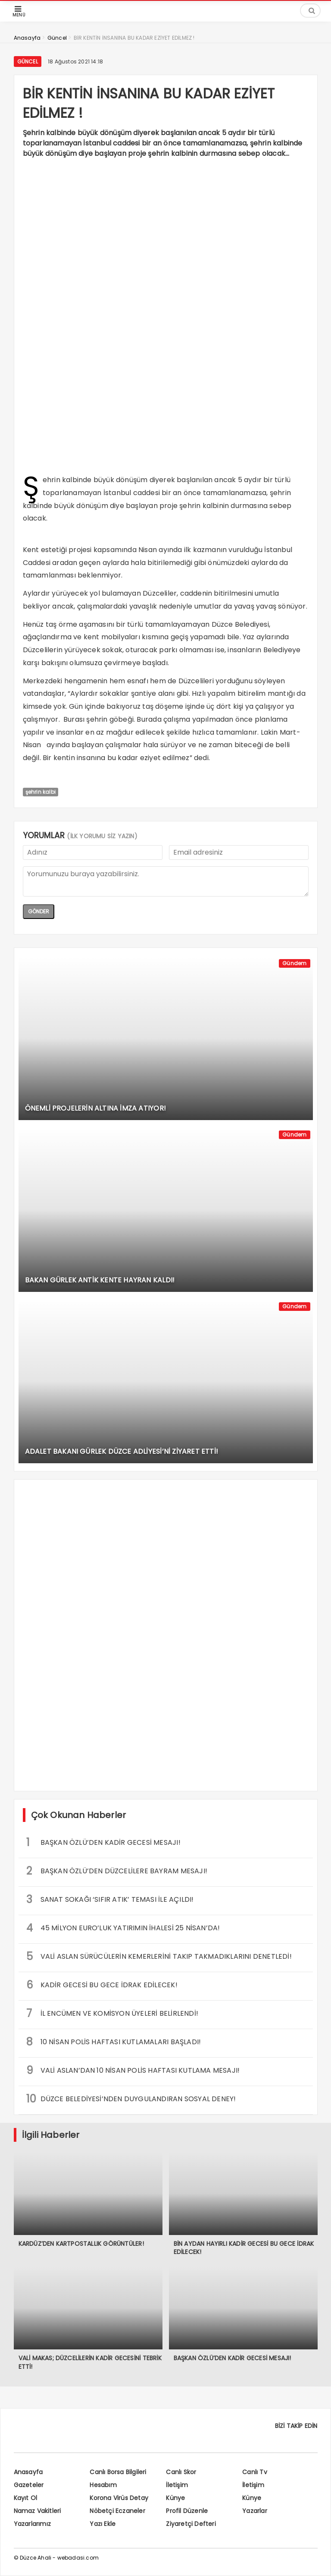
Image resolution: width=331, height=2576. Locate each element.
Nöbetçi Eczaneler (117, 2511)
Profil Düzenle (187, 2511)
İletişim (177, 2485)
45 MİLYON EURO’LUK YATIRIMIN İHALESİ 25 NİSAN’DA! (123, 1928)
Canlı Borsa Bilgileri (118, 2472)
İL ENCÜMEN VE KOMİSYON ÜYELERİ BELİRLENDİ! (112, 2013)
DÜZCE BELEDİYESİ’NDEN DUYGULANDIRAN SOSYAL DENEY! (131, 2099)
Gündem (294, 963)
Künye (175, 2498)
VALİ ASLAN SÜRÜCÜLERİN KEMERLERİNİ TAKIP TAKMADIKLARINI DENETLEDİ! (159, 1956)
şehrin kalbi (40, 792)
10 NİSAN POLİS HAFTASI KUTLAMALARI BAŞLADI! (113, 2042)
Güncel (27, 61)
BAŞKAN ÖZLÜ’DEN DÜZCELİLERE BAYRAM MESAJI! (116, 1871)
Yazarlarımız (32, 2523)
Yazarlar (254, 2511)
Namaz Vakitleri (37, 2511)
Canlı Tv (254, 2472)
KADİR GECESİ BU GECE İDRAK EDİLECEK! (102, 1985)
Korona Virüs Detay (119, 2498)
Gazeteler (29, 2485)
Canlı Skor (181, 2472)
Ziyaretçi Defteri (190, 2523)
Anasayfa (28, 2472)
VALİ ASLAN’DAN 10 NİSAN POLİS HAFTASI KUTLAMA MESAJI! (133, 2070)
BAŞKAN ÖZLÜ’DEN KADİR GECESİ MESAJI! (103, 1842)
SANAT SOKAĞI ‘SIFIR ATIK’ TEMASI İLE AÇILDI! (110, 1899)
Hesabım (103, 2485)
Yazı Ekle (103, 2523)
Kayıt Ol (25, 2498)
